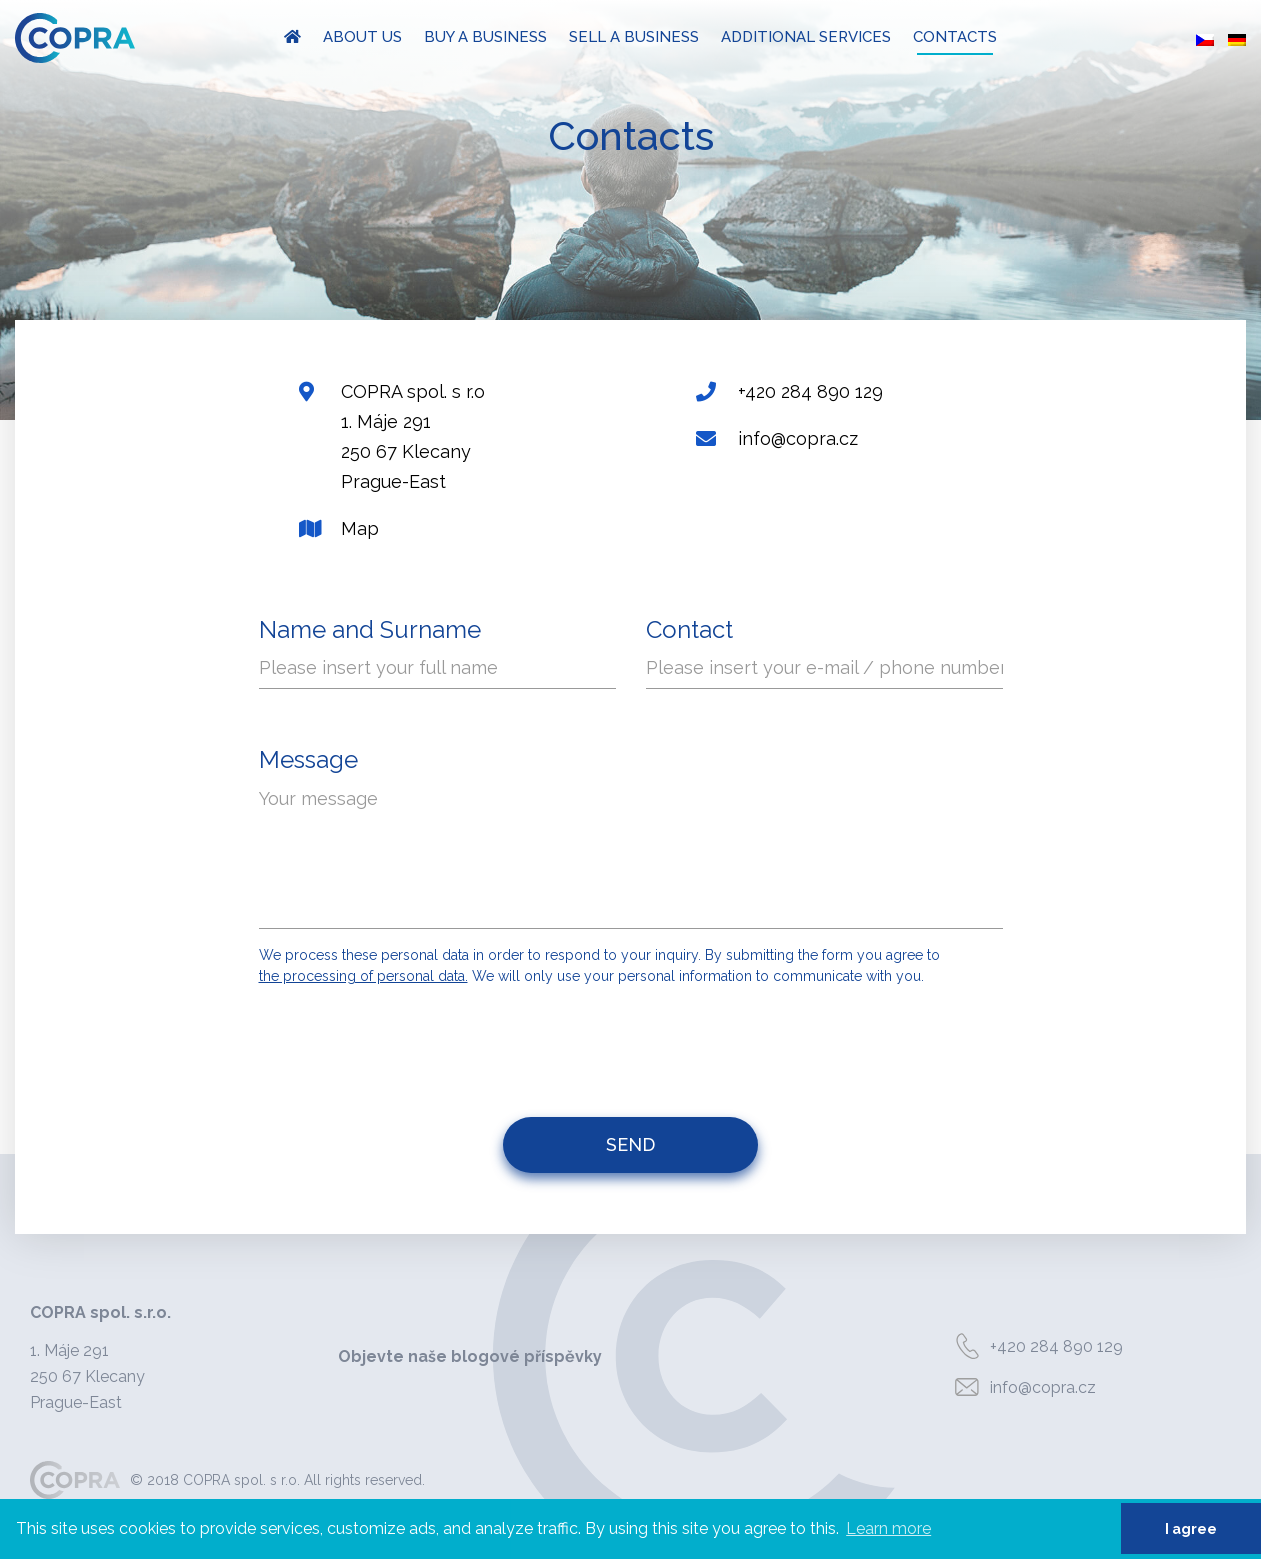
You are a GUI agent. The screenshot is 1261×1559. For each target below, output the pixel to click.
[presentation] (633, 1042)
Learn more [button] (888, 1528)
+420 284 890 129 (1035, 1347)
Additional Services (806, 37)
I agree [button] (1191, 1528)
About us (362, 37)
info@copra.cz (1021, 1388)
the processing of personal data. (363, 976)
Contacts (955, 37)
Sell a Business (634, 37)
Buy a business (485, 37)
